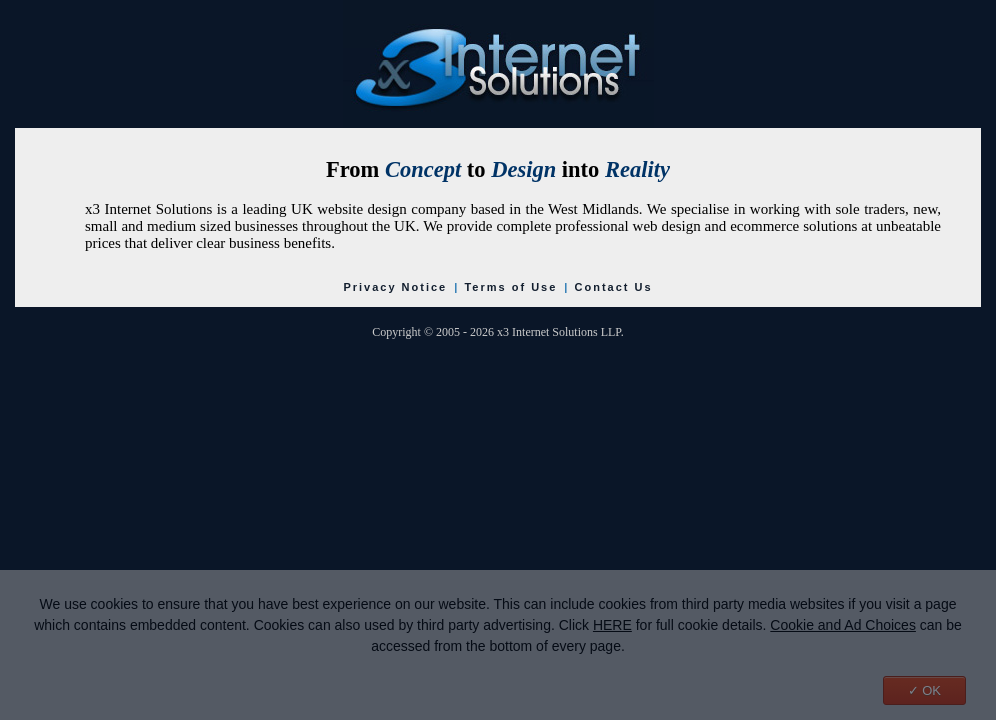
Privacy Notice (395, 287)
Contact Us (614, 287)
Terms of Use (510, 287)
